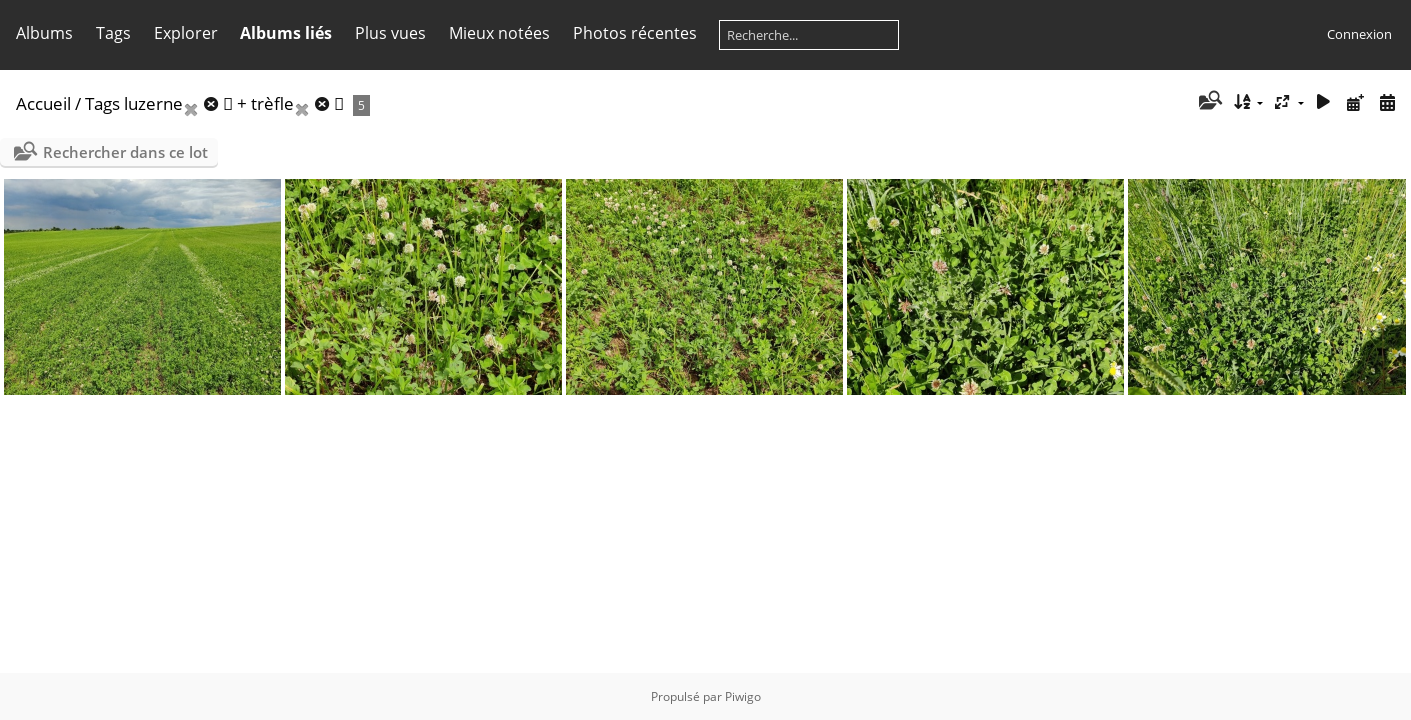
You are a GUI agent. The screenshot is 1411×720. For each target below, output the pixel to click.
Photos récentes (635, 33)
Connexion (1359, 34)
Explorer (186, 33)
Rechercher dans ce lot (125, 152)
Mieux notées (499, 33)
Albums (44, 33)
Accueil (43, 103)
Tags (113, 33)
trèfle (272, 103)
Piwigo (743, 696)
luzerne (153, 103)
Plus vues (390, 33)
